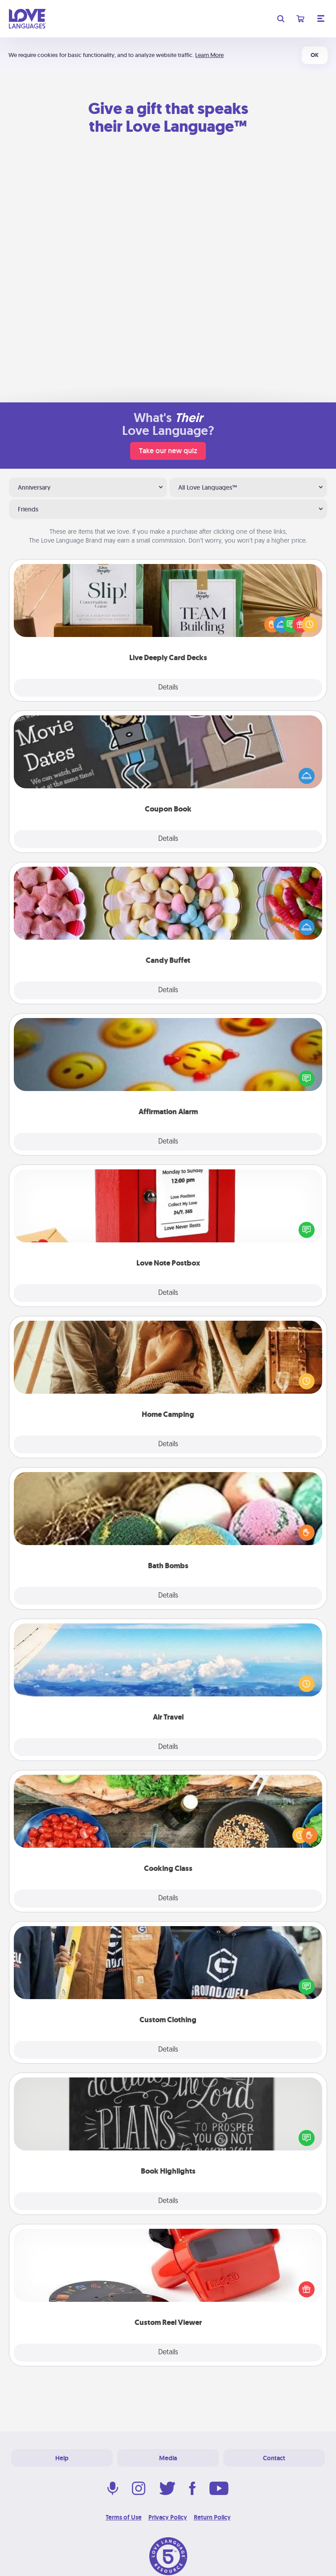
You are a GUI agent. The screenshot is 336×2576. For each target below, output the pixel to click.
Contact (274, 2458)
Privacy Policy (167, 2517)
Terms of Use (124, 2517)
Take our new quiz (168, 450)
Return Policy (212, 2517)
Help (62, 2458)
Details (168, 687)
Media (168, 2458)
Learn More (209, 55)
